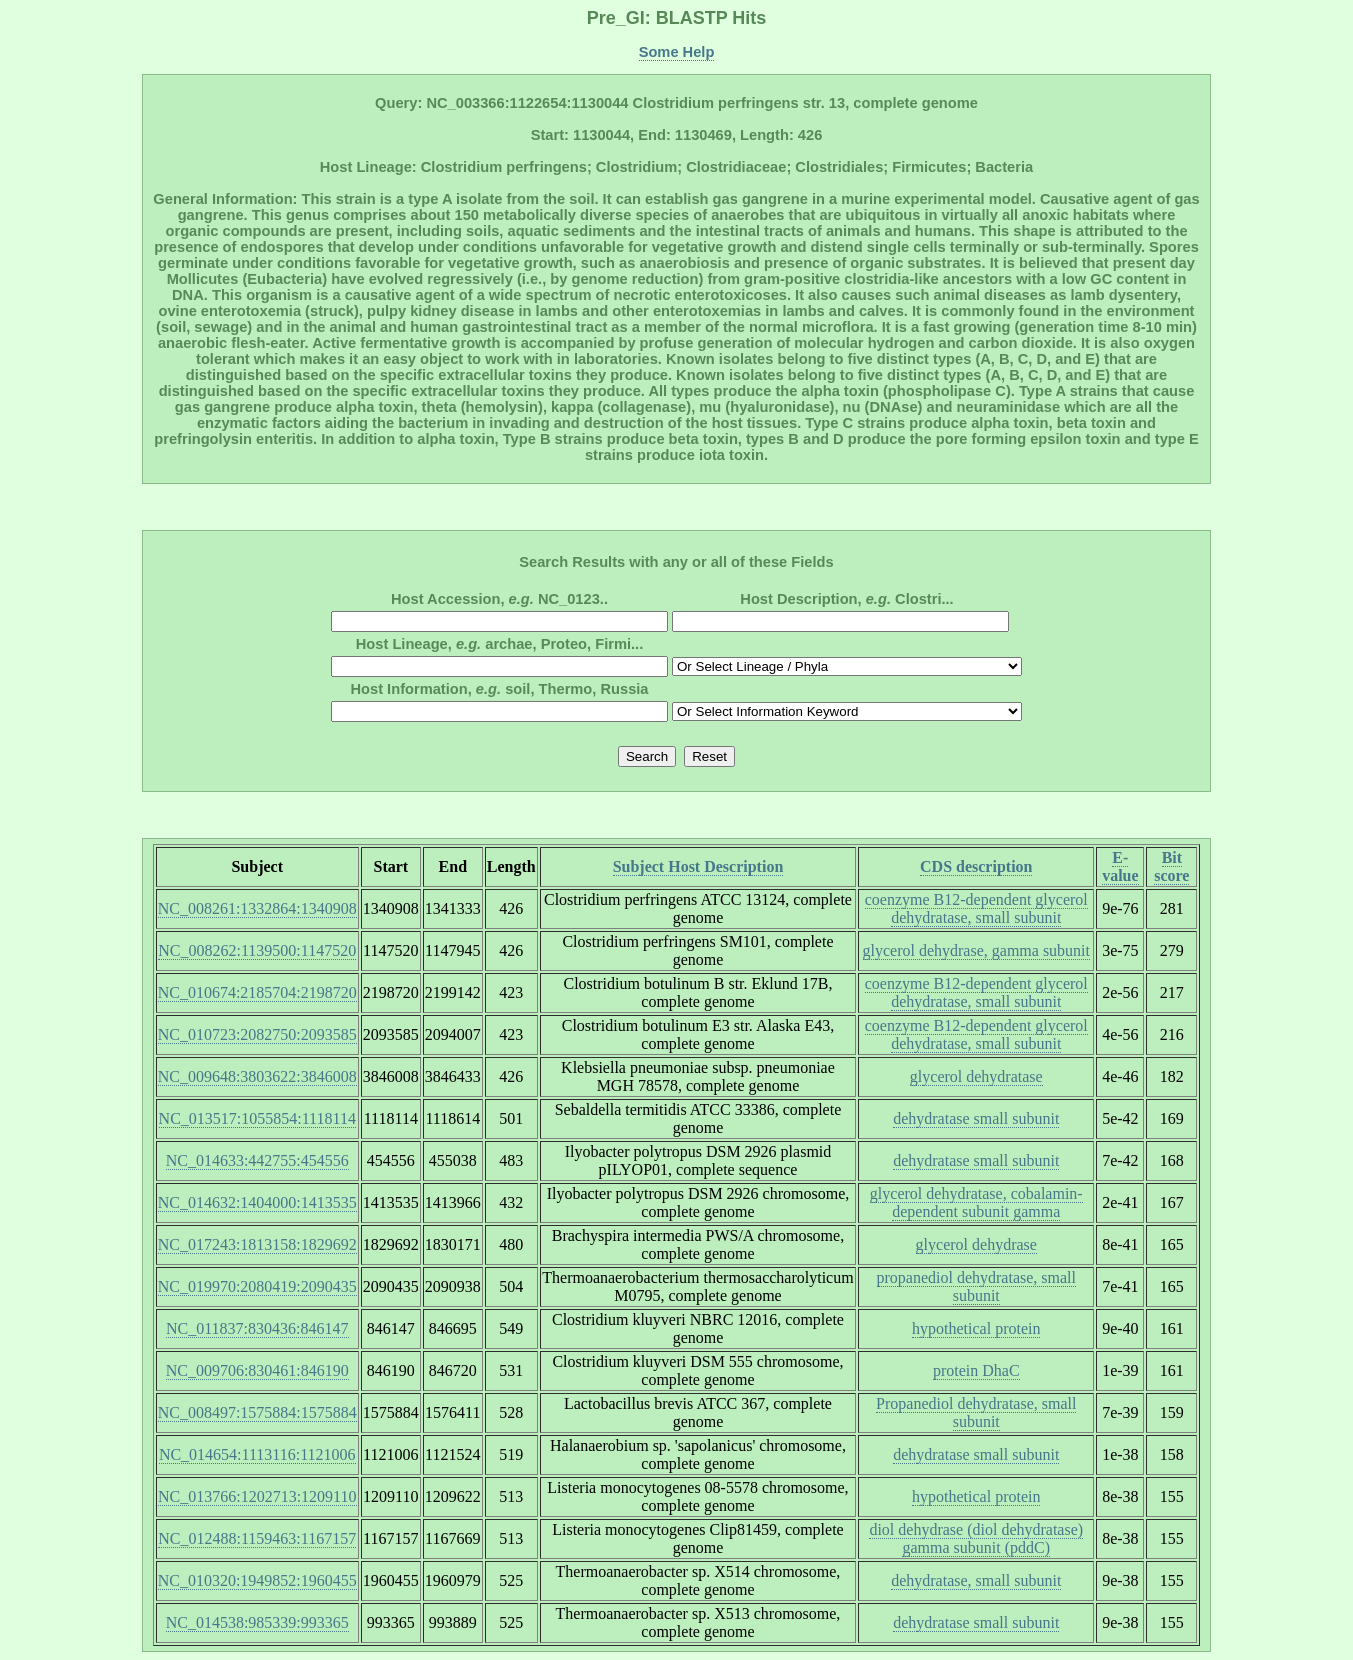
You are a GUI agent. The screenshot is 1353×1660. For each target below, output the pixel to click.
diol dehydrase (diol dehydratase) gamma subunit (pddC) (976, 1538)
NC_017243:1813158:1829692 (257, 1244)
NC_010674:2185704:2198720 (257, 992)
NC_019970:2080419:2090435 (257, 1286)
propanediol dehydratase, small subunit (977, 1286)
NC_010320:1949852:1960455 (257, 1580)
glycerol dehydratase (976, 1076)
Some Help (677, 52)
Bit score (1171, 866)
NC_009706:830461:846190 (257, 1370)
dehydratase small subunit (976, 1118)
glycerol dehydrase (976, 1244)
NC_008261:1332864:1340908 (257, 908)
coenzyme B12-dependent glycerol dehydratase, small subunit (976, 908)
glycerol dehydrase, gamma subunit (977, 950)
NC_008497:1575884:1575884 (257, 1412)
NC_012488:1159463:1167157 (257, 1538)
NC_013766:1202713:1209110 (257, 1496)
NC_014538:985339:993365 (257, 1622)
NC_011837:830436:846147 (257, 1328)
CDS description (976, 866)
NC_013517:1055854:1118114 (257, 1118)
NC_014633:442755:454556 (257, 1160)
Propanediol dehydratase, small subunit (976, 1412)
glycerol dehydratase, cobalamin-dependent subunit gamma (976, 1202)
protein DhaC (976, 1370)
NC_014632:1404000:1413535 (257, 1202)
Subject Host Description (698, 866)
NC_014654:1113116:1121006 (257, 1454)
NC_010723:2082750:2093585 (257, 1034)
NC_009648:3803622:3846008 (257, 1076)
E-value (1120, 866)
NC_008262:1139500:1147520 (257, 950)
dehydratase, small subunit (976, 1580)
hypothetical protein (976, 1328)
